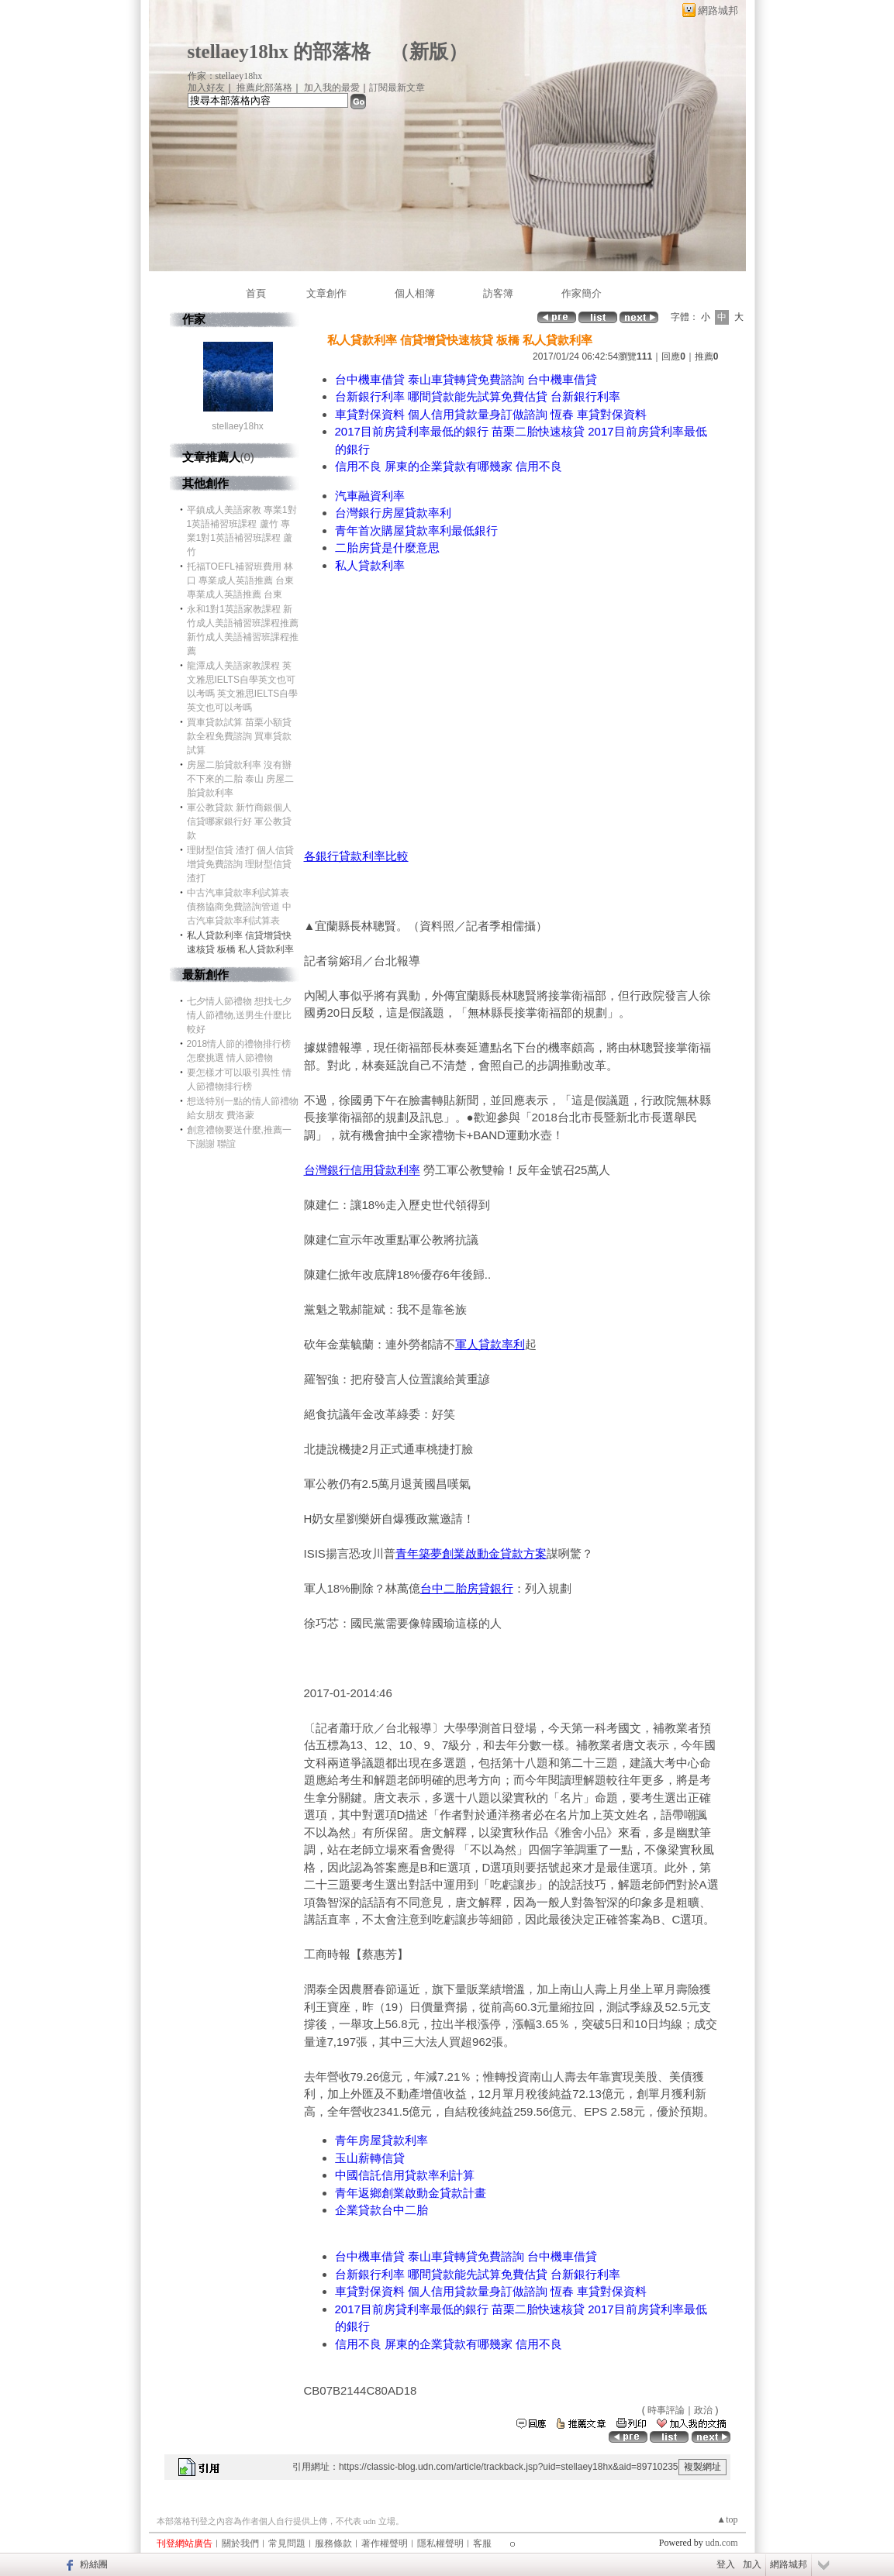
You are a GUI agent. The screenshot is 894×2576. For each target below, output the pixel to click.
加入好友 (206, 87)
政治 (703, 2410)
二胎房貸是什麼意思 (387, 547)
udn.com (722, 2542)
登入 (725, 2564)
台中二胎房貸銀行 (466, 1588)
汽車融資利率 (370, 495)
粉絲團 (94, 2564)
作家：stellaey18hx (225, 76)
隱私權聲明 (440, 2543)
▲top (726, 2519)
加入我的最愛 (332, 87)
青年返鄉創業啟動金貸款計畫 (410, 2192)
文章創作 (326, 293)
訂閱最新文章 (397, 87)
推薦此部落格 (264, 87)
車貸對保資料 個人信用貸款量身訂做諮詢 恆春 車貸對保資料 (491, 414)
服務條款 (333, 2543)
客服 (482, 2543)
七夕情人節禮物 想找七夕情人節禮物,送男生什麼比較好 (239, 1015)
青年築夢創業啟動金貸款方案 (471, 1553)
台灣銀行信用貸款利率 (362, 1169)
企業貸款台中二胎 (381, 2209)
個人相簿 (415, 293)
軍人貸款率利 (490, 1344)
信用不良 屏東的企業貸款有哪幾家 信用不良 (448, 466)
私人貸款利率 (370, 565)
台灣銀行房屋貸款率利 (393, 512)
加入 (752, 2564)
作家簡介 (581, 293)
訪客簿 (498, 293)
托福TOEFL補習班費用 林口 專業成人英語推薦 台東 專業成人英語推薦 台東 (241, 580)
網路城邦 (718, 10)
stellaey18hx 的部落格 (279, 51)
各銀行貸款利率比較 (356, 856)
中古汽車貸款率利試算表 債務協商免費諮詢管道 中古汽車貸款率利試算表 (239, 906)
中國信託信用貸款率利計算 (405, 2175)
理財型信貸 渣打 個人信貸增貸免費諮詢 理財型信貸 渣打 (241, 864)
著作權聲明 (384, 2543)
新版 (428, 51)
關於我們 (240, 2543)
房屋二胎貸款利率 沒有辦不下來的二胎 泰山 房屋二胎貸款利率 (241, 778)
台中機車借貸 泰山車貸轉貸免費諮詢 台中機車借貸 (466, 379)
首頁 (256, 293)
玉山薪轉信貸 (370, 2157)
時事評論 (666, 2410)
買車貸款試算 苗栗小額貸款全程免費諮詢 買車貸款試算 (239, 736)
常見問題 (286, 2543)
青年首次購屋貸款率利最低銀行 (416, 530)
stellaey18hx (238, 426)
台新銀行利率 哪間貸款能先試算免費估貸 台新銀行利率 (477, 396)
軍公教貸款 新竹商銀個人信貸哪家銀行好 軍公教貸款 (239, 821)
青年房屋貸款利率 (381, 2140)
